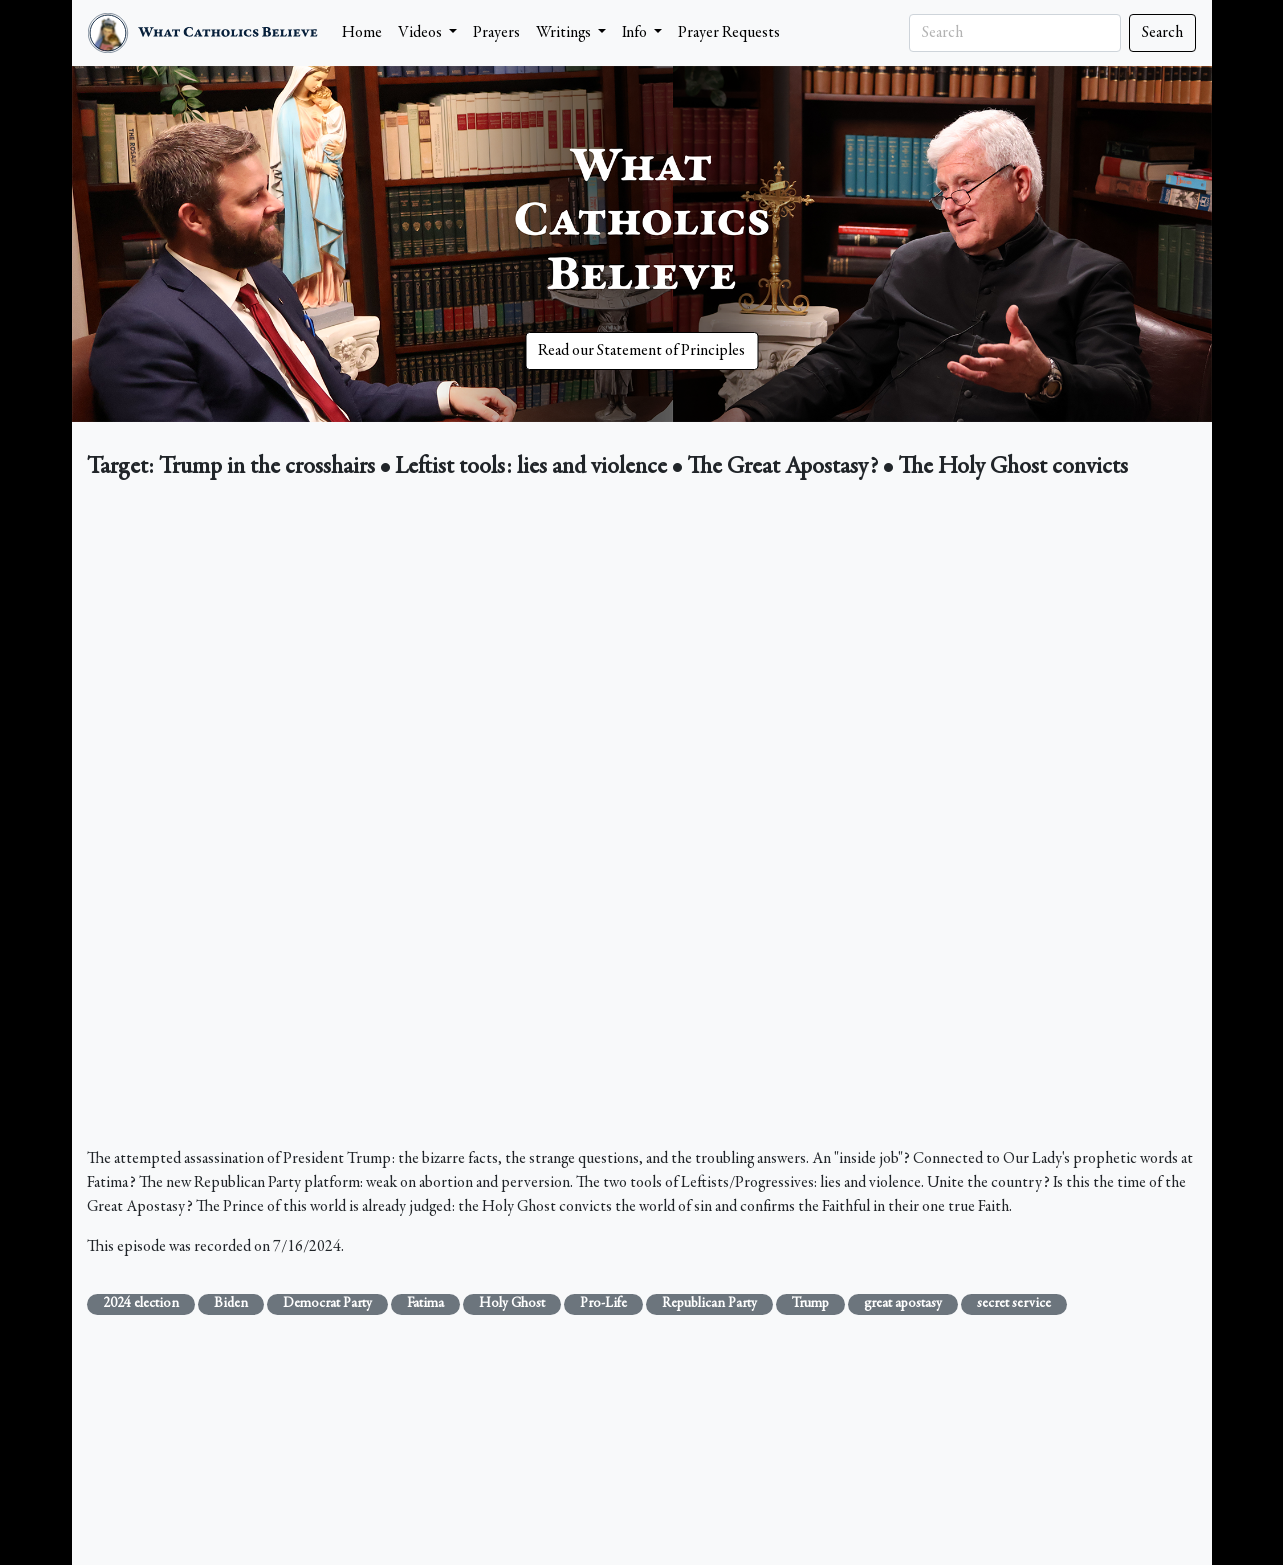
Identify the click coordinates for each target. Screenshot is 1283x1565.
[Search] (1015, 33)
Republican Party (709, 1304)
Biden (231, 1304)
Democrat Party (327, 1304)
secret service (1014, 1304)
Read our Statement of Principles (641, 351)
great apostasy (903, 1304)
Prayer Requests (729, 33)
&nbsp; (642, 819)
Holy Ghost (512, 1304)
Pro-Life (603, 1304)
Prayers (496, 33)
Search (1162, 33)
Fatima (425, 1304)
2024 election (141, 1304)
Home (362, 33)
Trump (810, 1304)
